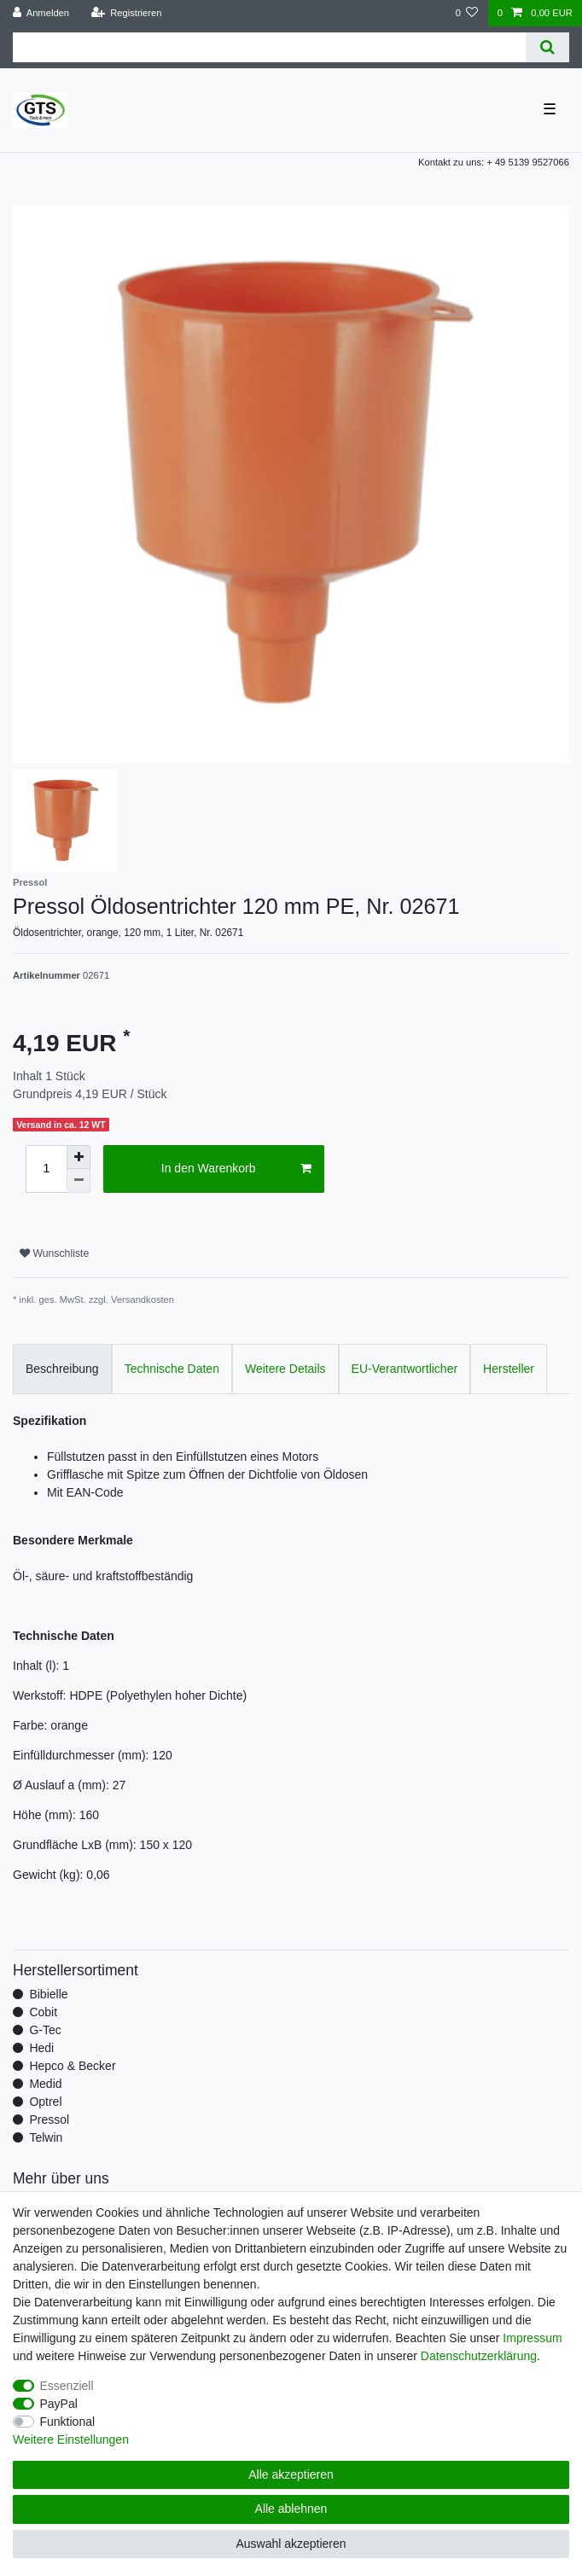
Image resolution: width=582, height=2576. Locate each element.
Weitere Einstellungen (71, 2439)
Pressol (49, 2119)
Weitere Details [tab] (285, 1368)
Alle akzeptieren (291, 2474)
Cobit (43, 2012)
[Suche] (547, 47)
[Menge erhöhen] (78, 1157)
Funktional (68, 2421)
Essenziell (67, 2386)
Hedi (41, 2048)
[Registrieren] (126, 13)
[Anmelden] (41, 13)
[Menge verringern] (78, 1181)
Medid (45, 2083)
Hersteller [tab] (508, 1368)
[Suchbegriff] (269, 47)
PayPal (59, 2403)
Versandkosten (142, 1299)
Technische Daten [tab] (172, 1368)
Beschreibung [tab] (62, 1368)
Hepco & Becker (72, 2066)
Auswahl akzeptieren (291, 2543)
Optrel (45, 2101)
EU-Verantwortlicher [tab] (405, 1368)
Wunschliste (54, 1253)
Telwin (45, 2137)
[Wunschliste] (466, 13)
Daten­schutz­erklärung (479, 2356)
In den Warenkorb (236, 1169)
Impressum (532, 2338)
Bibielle (48, 1994)
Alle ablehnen (291, 2508)
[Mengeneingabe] (46, 1169)
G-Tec (45, 2030)
